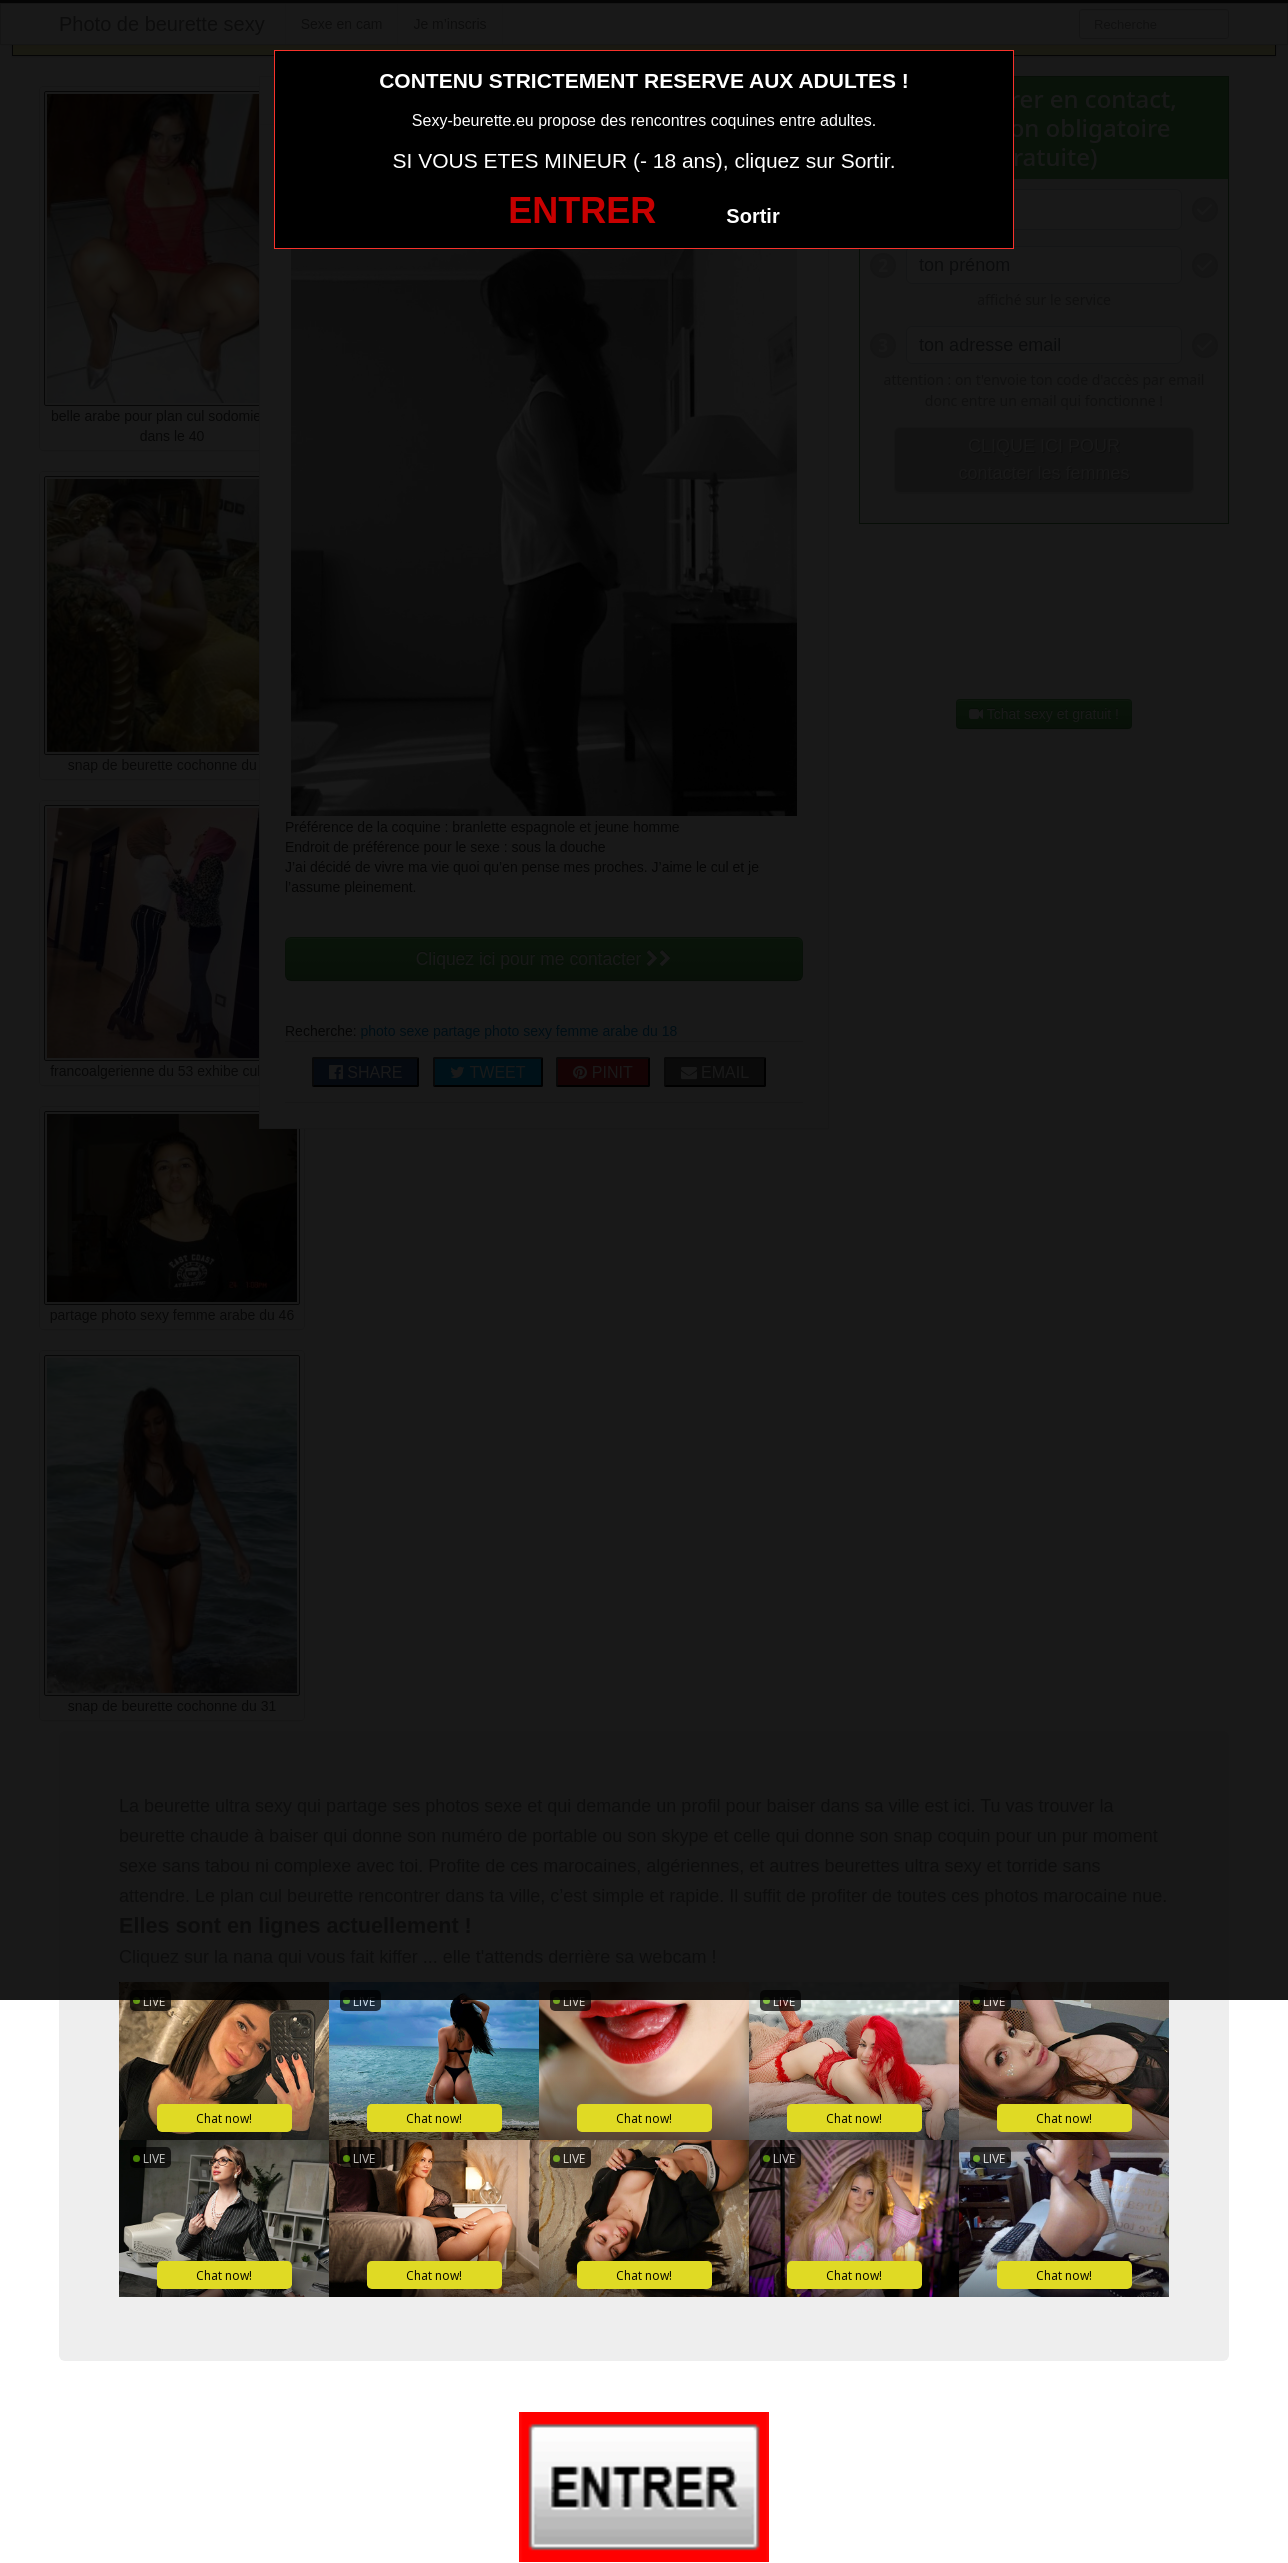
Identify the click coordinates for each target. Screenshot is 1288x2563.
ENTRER (582, 210)
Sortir (752, 216)
